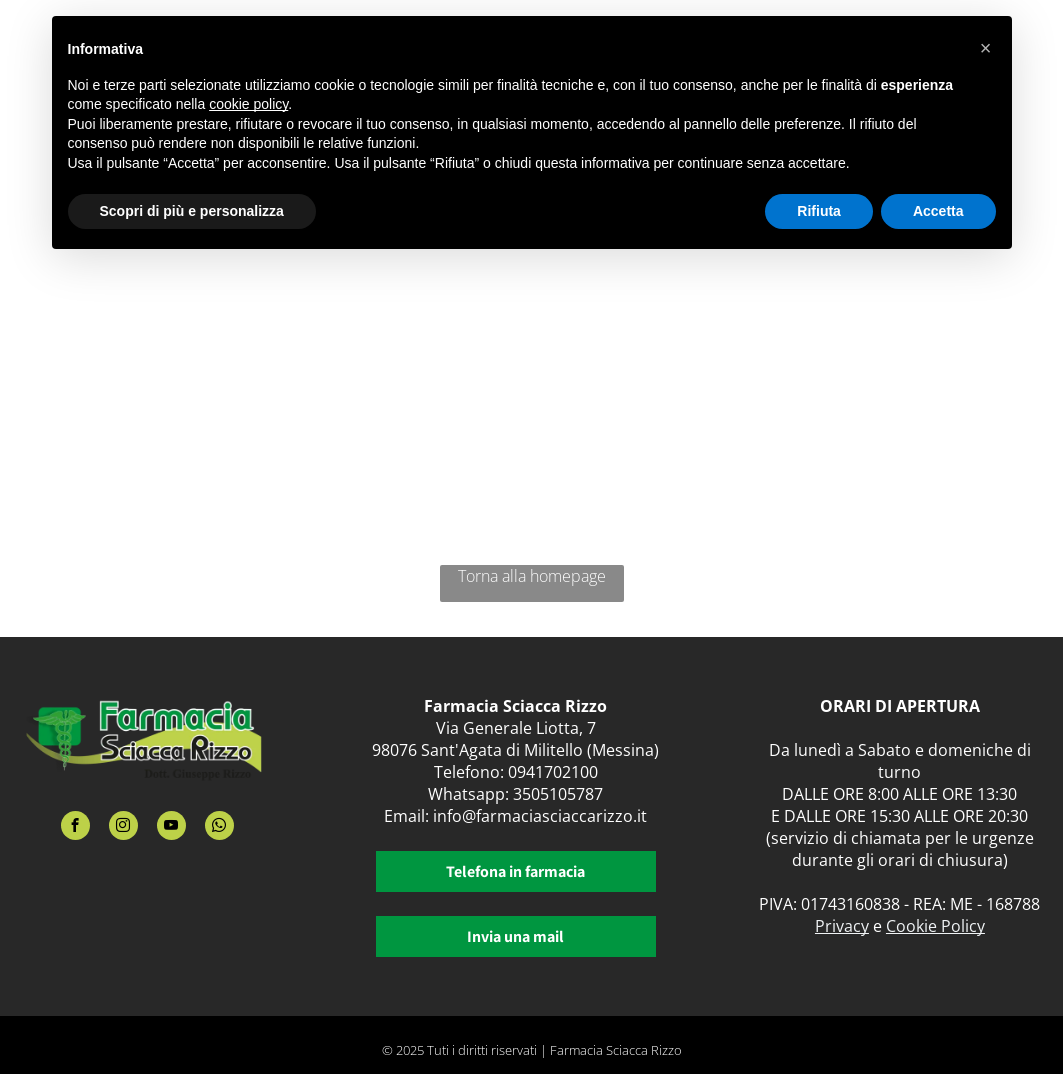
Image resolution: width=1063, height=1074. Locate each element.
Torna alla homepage (532, 576)
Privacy (842, 926)
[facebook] (75, 828)
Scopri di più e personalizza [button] (192, 211)
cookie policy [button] (248, 104)
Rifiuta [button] (819, 211)
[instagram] (123, 828)
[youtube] (171, 828)
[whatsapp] (219, 828)
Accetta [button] (938, 211)
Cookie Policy (935, 926)
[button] (986, 48)
